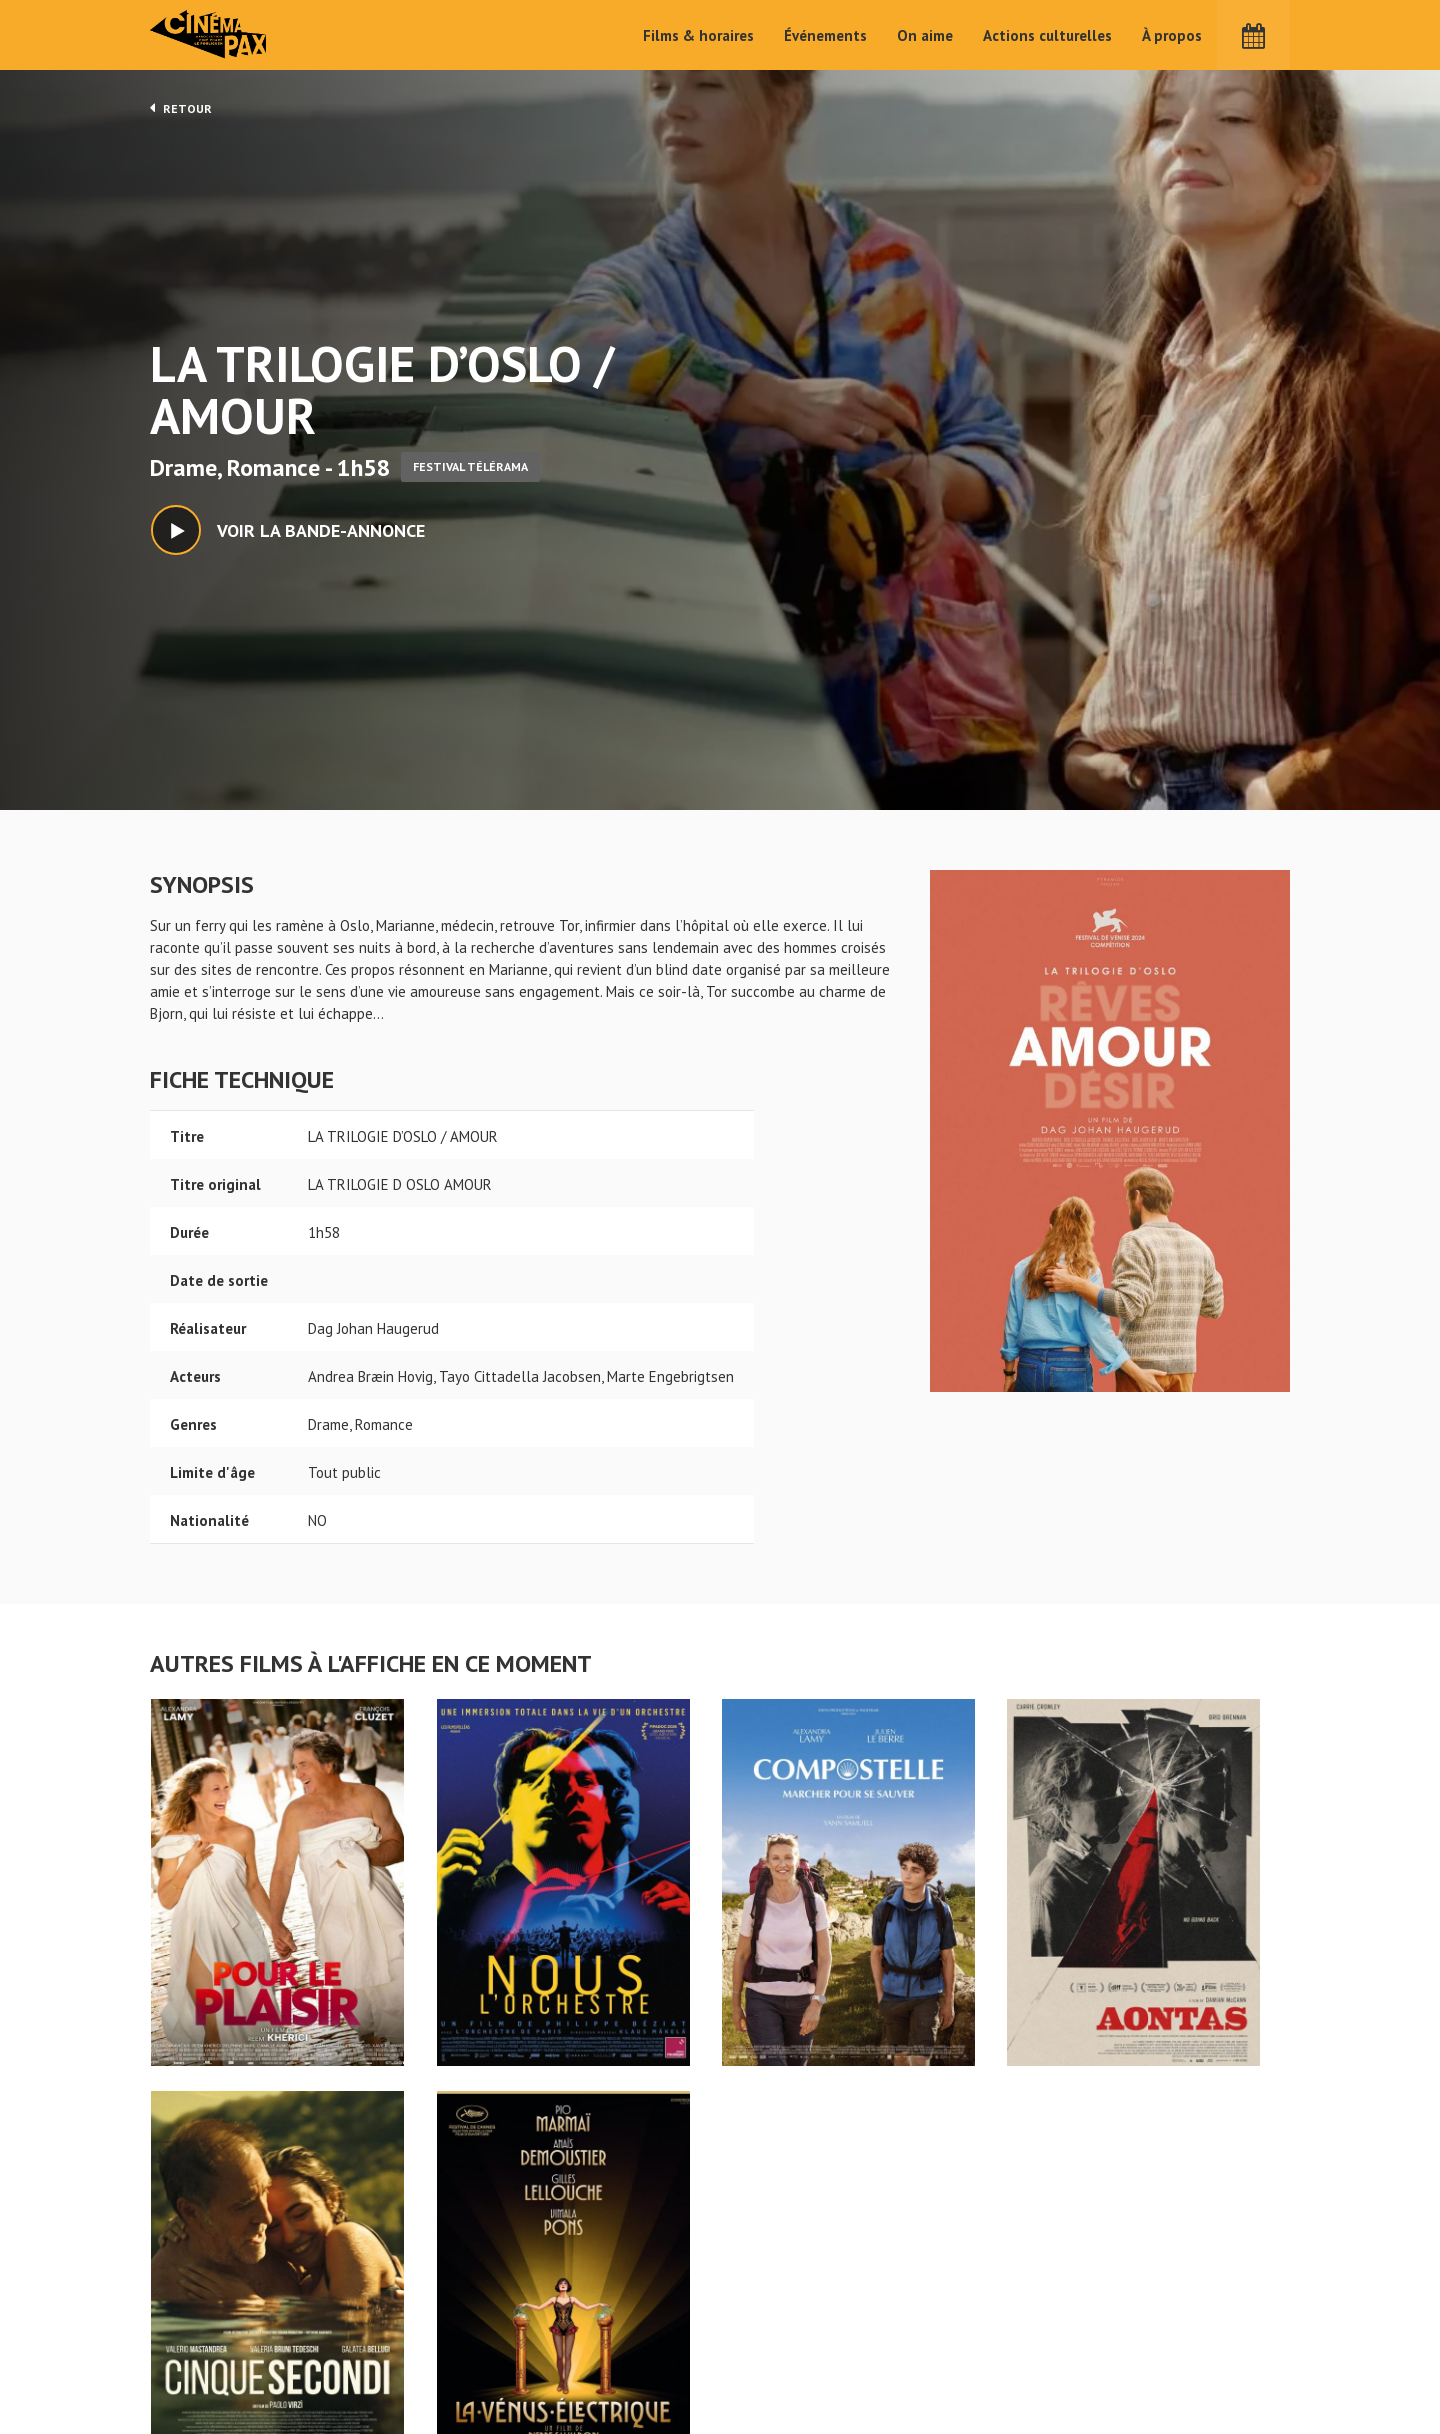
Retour (181, 108)
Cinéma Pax (211, 35)
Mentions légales (206, 2362)
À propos (1172, 35)
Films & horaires (698, 35)
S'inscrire (1075, 2345)
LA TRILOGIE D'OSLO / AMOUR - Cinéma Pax (202, 2263)
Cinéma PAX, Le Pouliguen (793, 2355)
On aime (925, 35)
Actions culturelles (1047, 35)
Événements (825, 35)
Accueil (590, 2295)
